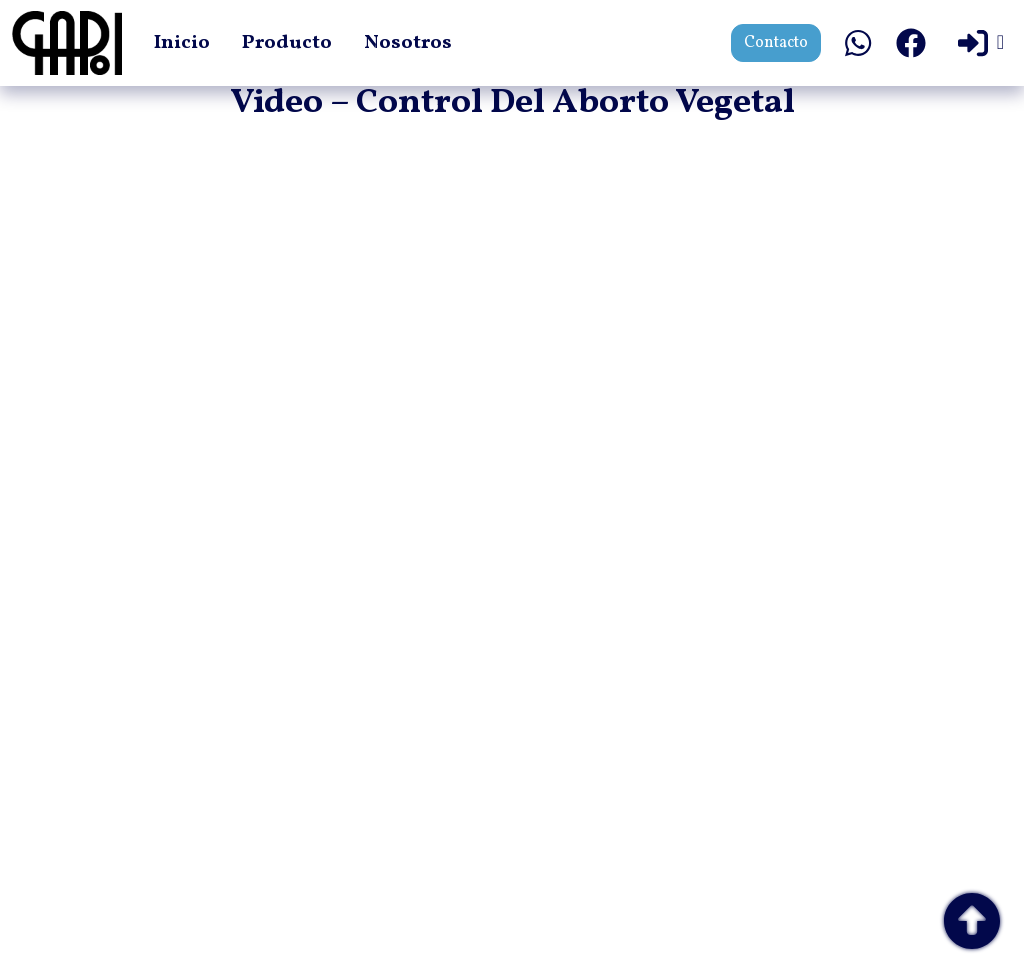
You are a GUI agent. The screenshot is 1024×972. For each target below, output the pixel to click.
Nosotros (408, 43)
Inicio (182, 43)
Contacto (776, 43)
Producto (287, 43)
